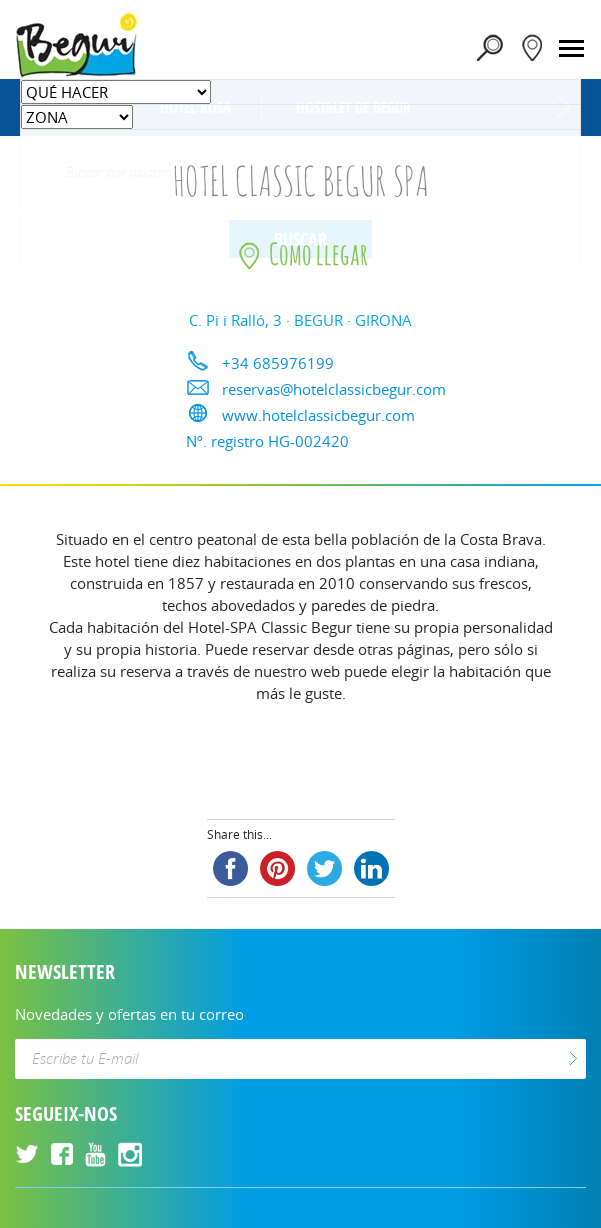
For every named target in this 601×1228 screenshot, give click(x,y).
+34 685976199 (278, 363)
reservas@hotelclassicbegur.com (334, 389)
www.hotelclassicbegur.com (318, 415)
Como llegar (301, 253)
